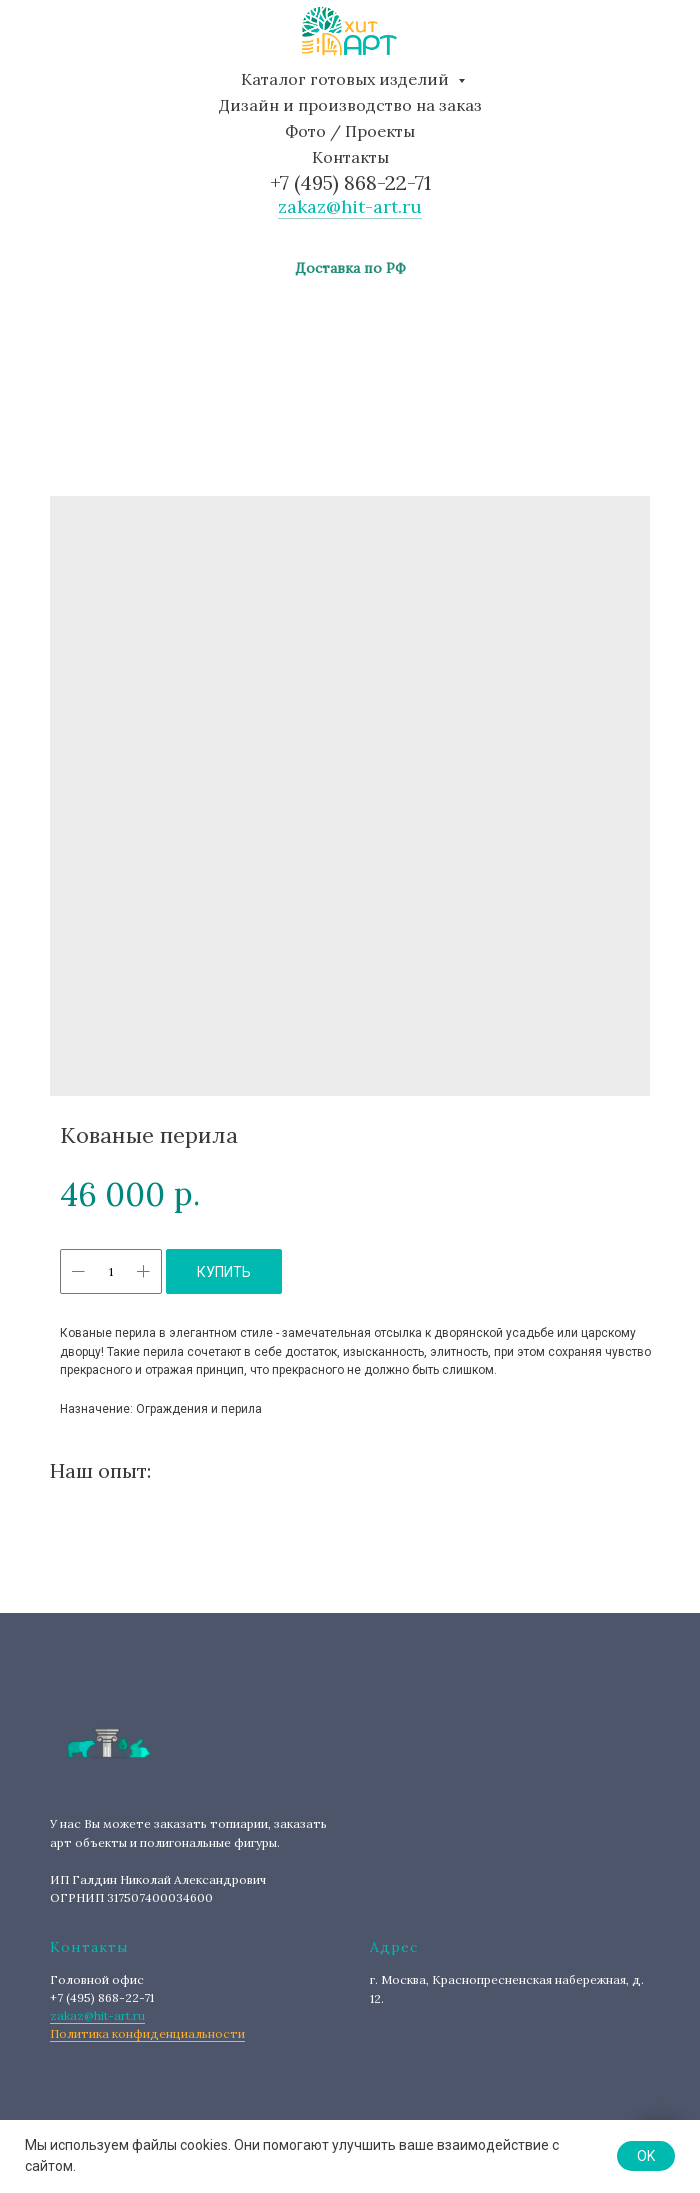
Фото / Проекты (350, 131)
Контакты (350, 157)
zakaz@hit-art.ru (350, 206)
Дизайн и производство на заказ (350, 105)
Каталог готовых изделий (347, 79)
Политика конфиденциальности (147, 2033)
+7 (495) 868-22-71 (350, 182)
